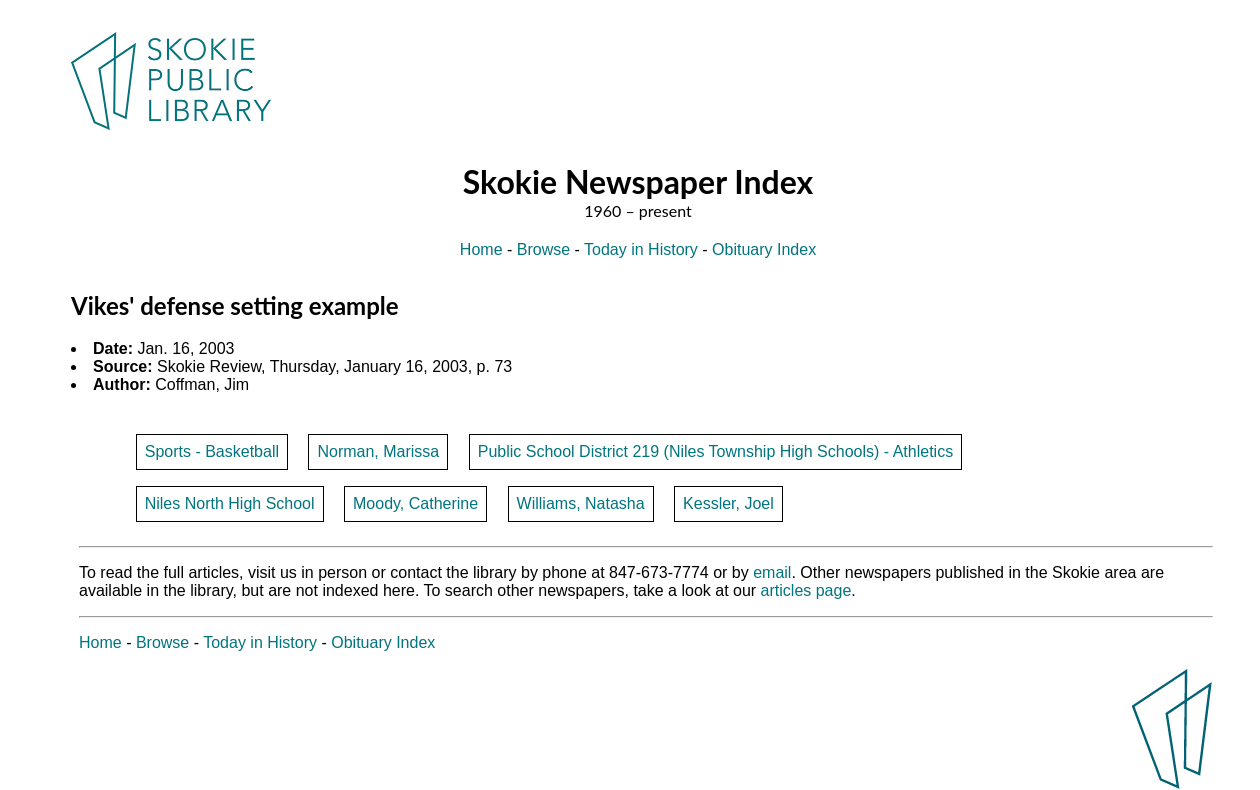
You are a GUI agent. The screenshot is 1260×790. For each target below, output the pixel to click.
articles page (806, 590)
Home (481, 249)
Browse (543, 249)
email (772, 572)
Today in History (641, 249)
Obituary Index (764, 249)
